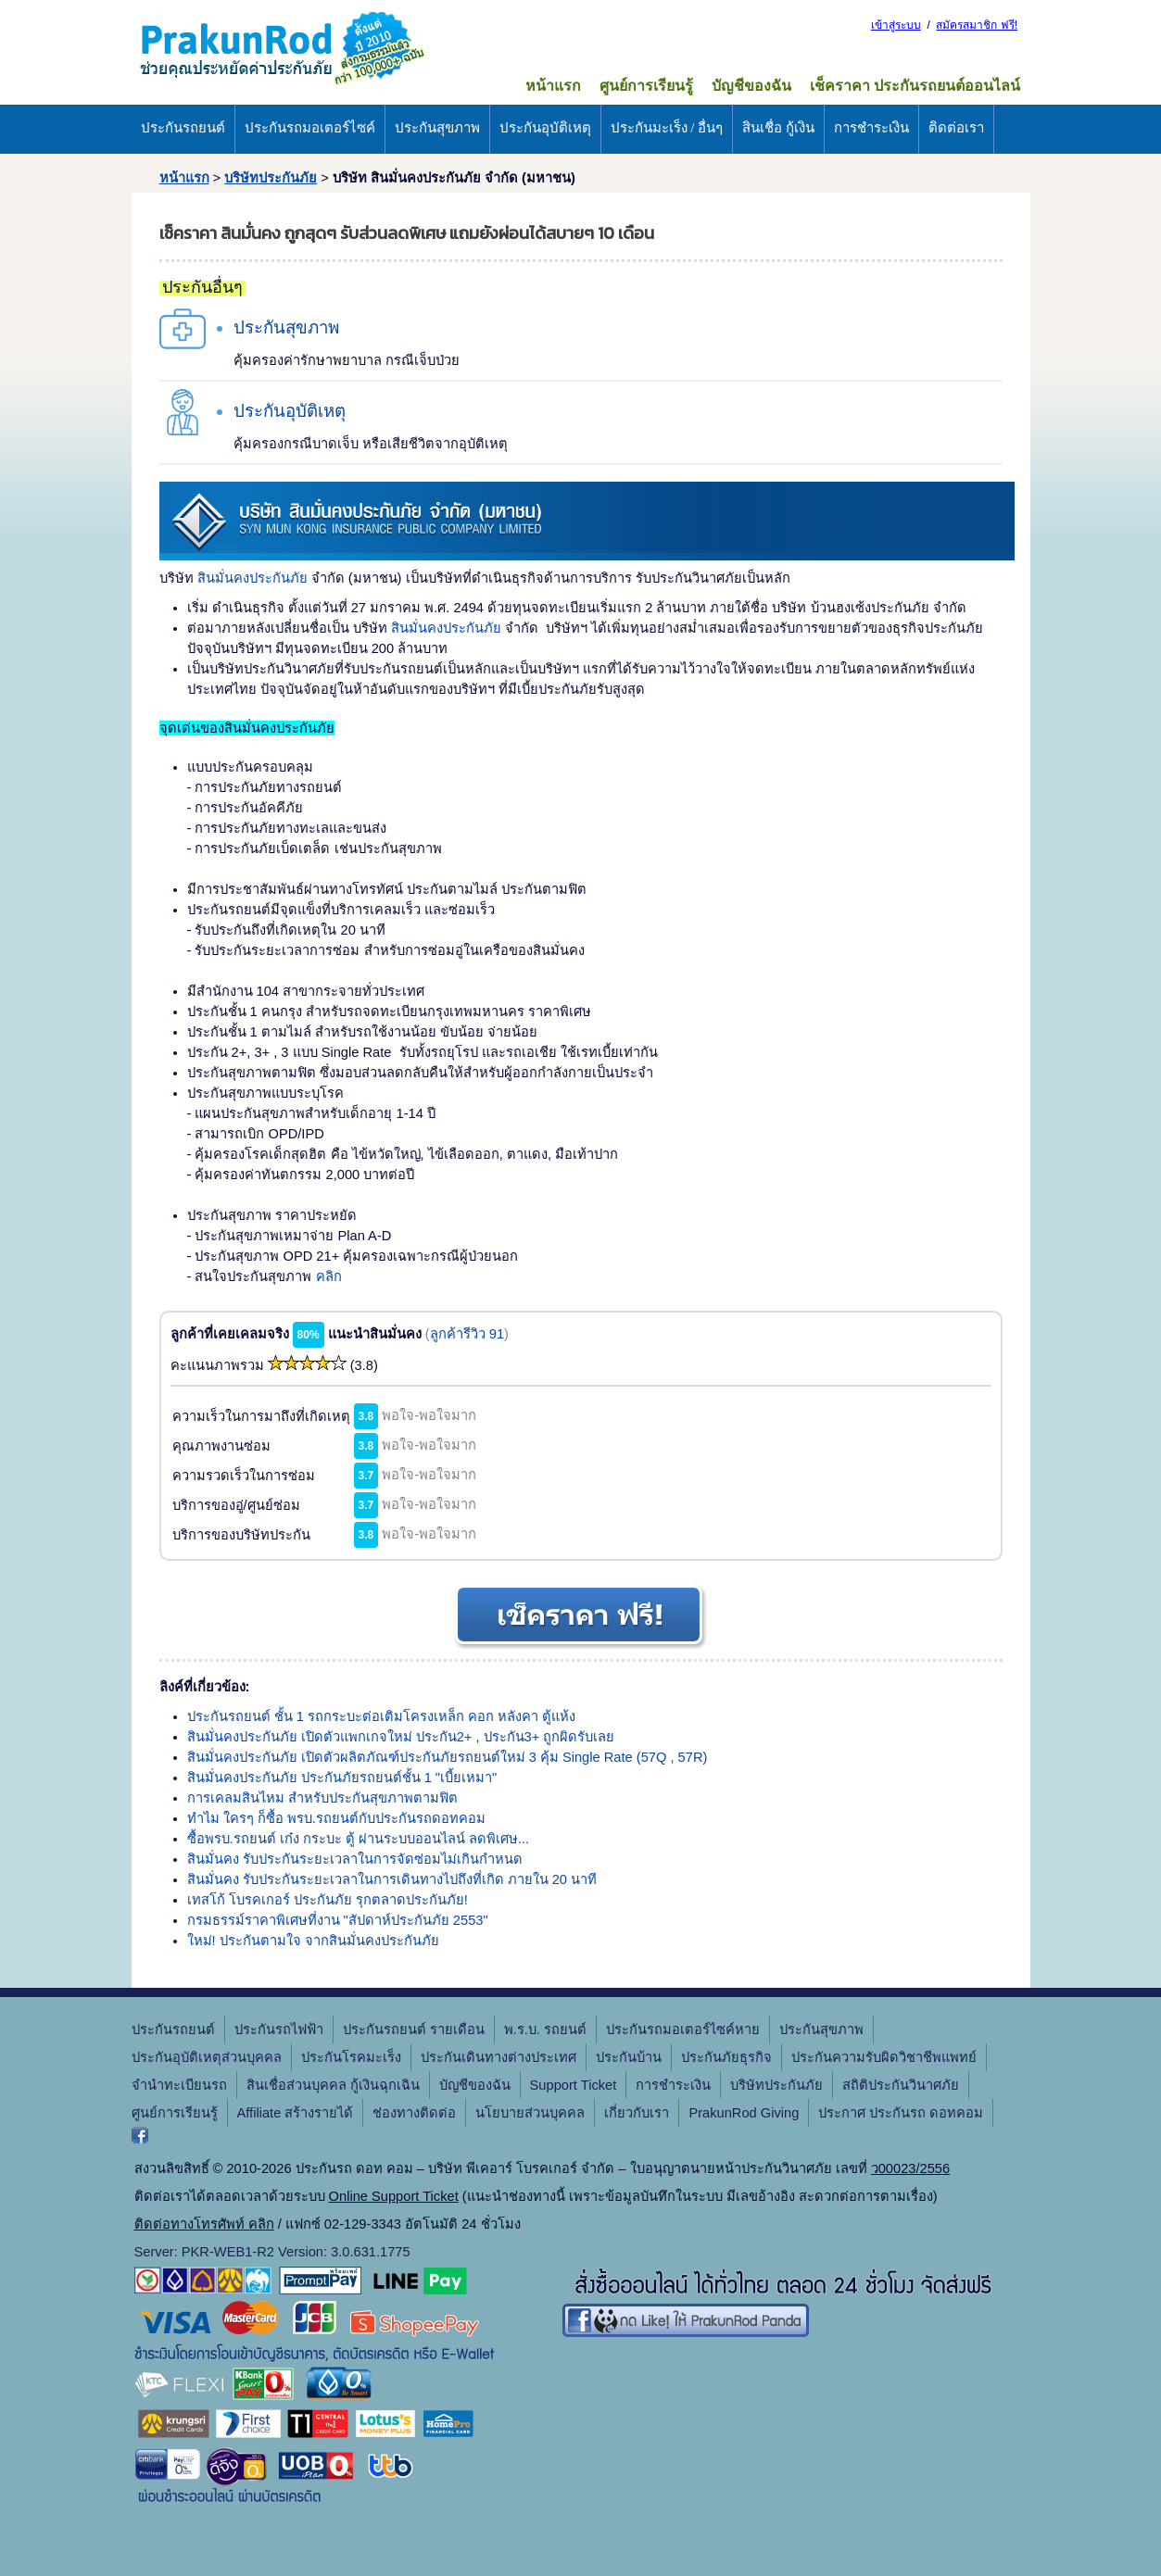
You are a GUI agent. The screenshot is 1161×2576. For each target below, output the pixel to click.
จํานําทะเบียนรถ (179, 2085)
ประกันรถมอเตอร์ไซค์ (310, 127)
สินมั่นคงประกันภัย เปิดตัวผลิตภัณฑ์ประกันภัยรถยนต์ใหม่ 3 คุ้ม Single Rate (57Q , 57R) (447, 1757)
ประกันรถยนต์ (183, 127)
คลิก (329, 1276)
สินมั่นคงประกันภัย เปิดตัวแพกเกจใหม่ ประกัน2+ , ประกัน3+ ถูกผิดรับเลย (401, 1736)
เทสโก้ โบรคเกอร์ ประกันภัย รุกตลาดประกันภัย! (327, 1899)
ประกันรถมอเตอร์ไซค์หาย (683, 2029)
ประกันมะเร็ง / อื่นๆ (667, 127)
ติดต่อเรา (956, 127)
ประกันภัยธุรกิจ (726, 2057)
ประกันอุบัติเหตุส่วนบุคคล (207, 2057)
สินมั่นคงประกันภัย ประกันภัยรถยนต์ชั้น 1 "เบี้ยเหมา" (342, 1777)
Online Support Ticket (394, 2196)
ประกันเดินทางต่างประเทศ (498, 2057)
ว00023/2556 (910, 2168)
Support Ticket (573, 2085)
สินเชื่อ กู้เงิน (778, 127)
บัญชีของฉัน (751, 86)
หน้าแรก (553, 86)
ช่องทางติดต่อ (414, 2112)
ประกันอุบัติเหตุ (545, 127)
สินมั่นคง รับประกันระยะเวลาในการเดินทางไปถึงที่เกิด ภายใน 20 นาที (392, 1879)
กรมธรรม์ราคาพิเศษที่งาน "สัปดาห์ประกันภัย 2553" (337, 1920)
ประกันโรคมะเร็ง (351, 2057)
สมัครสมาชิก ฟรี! (976, 25)
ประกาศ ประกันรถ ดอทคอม (900, 2112)
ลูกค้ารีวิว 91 (467, 1333)
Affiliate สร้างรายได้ (295, 2112)
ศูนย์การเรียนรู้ (646, 86)
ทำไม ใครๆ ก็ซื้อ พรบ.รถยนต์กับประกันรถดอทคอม (336, 1818)
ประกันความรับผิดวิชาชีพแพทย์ (884, 2057)
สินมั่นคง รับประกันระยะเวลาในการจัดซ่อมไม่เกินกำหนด (355, 1859)
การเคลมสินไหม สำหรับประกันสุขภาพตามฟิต (322, 1798)
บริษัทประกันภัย (270, 177)
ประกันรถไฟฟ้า (278, 2029)
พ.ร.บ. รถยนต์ (545, 2029)
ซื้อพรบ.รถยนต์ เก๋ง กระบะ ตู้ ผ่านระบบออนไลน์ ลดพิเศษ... (358, 1838)
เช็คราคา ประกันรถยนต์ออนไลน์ (915, 86)
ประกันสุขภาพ (437, 127)
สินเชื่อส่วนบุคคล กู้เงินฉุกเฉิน (333, 2085)
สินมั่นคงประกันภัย (252, 578)
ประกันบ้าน (629, 2057)
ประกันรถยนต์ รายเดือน (414, 2029)
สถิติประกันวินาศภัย (900, 2085)
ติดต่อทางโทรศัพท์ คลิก (204, 2224)
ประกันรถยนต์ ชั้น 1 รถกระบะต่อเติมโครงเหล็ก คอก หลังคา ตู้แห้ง (381, 1716)
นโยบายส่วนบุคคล (530, 2112)
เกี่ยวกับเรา (636, 2112)
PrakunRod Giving (743, 2112)
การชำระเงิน (871, 127)
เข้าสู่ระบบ (896, 25)
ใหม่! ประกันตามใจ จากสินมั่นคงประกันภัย (313, 1940)
